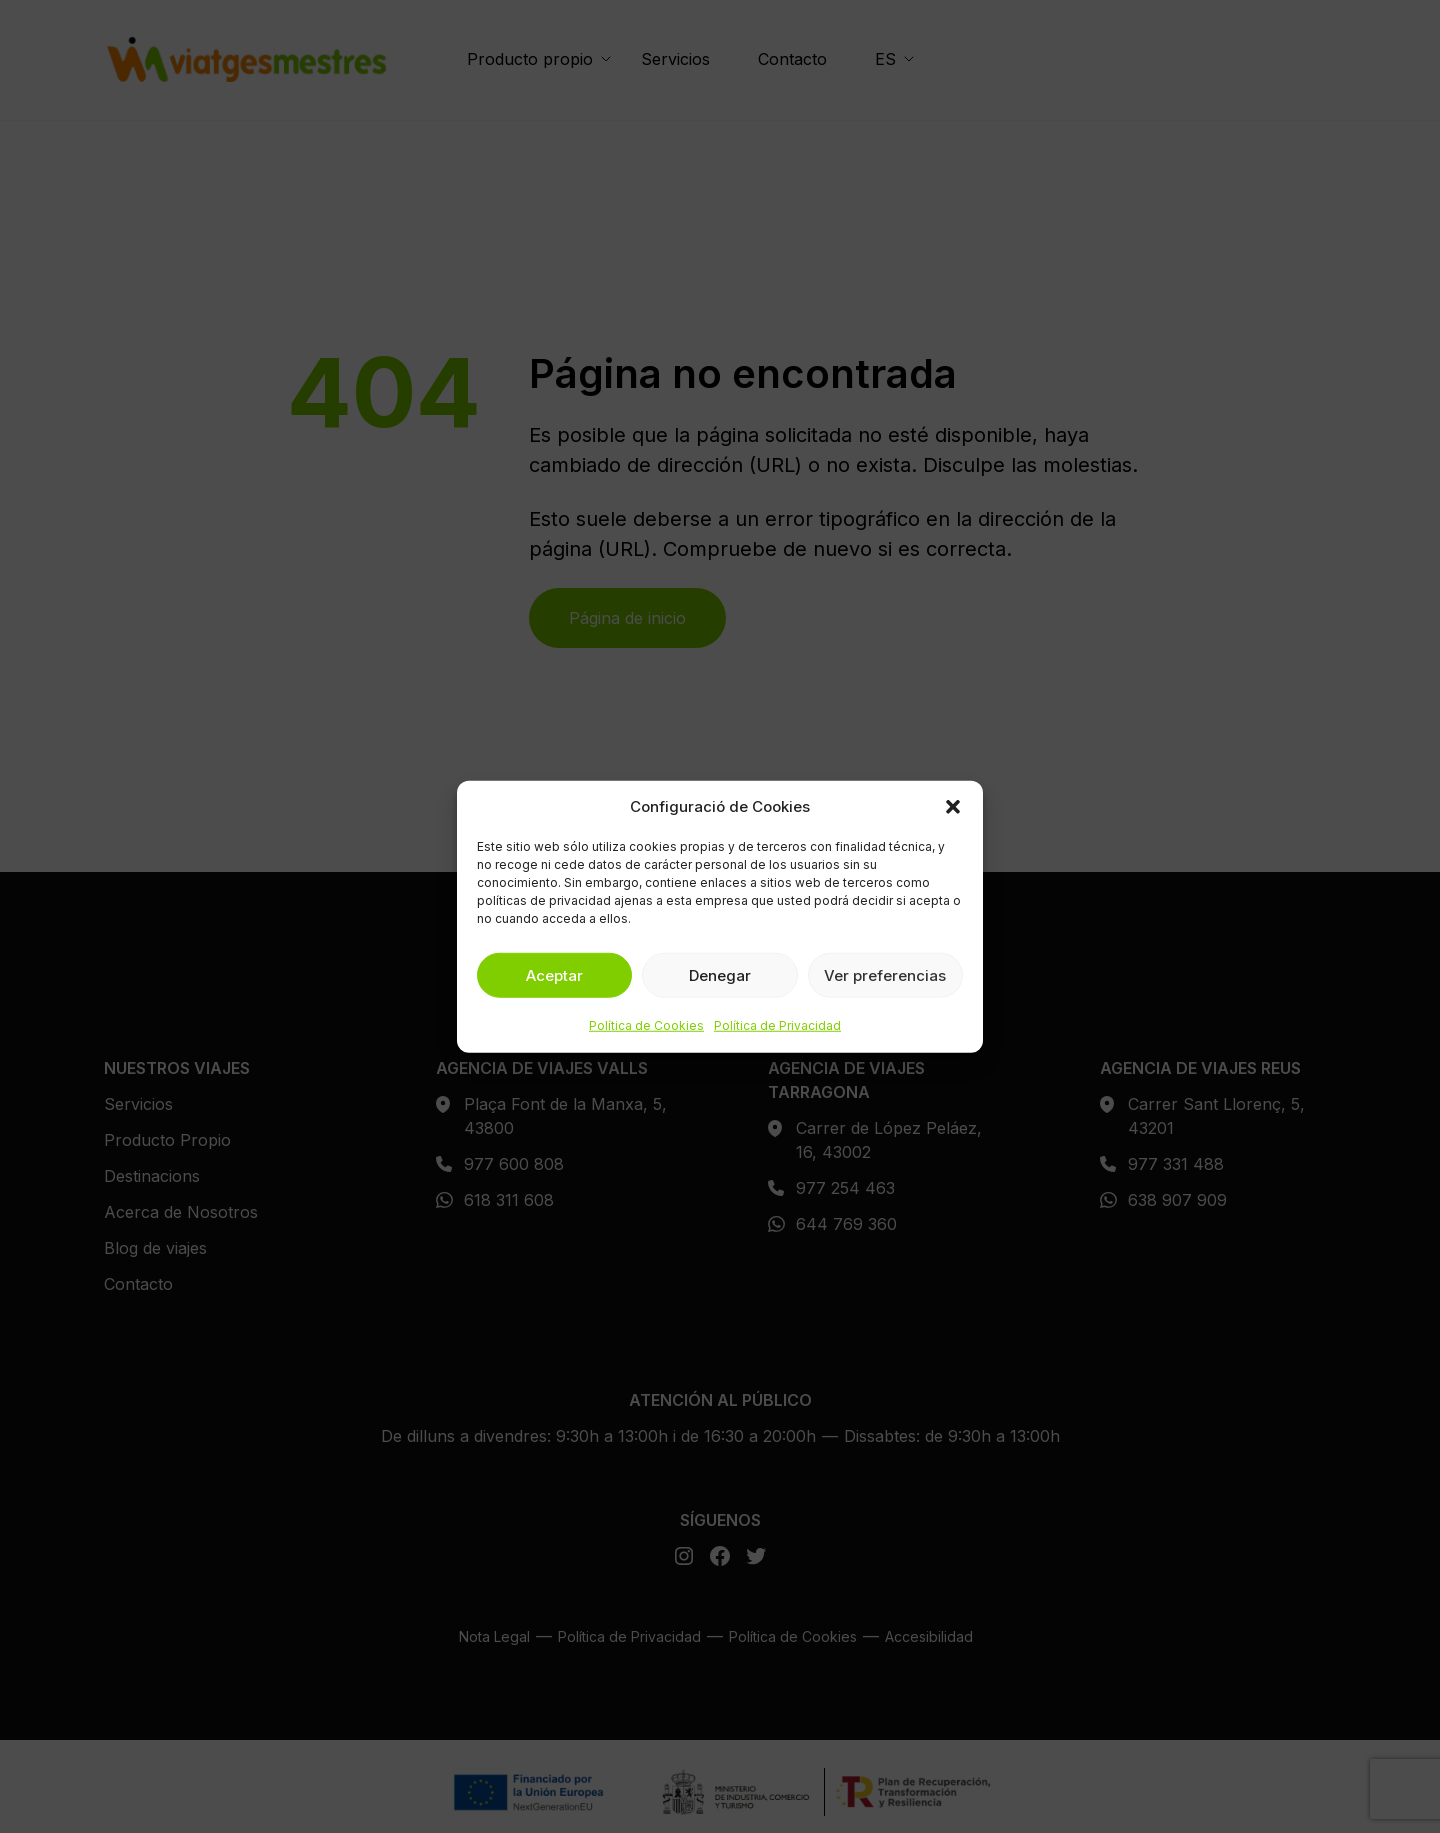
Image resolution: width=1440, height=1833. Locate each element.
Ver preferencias (885, 974)
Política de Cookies (646, 1025)
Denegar (720, 974)
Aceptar (554, 974)
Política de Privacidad (777, 1025)
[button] (953, 807)
